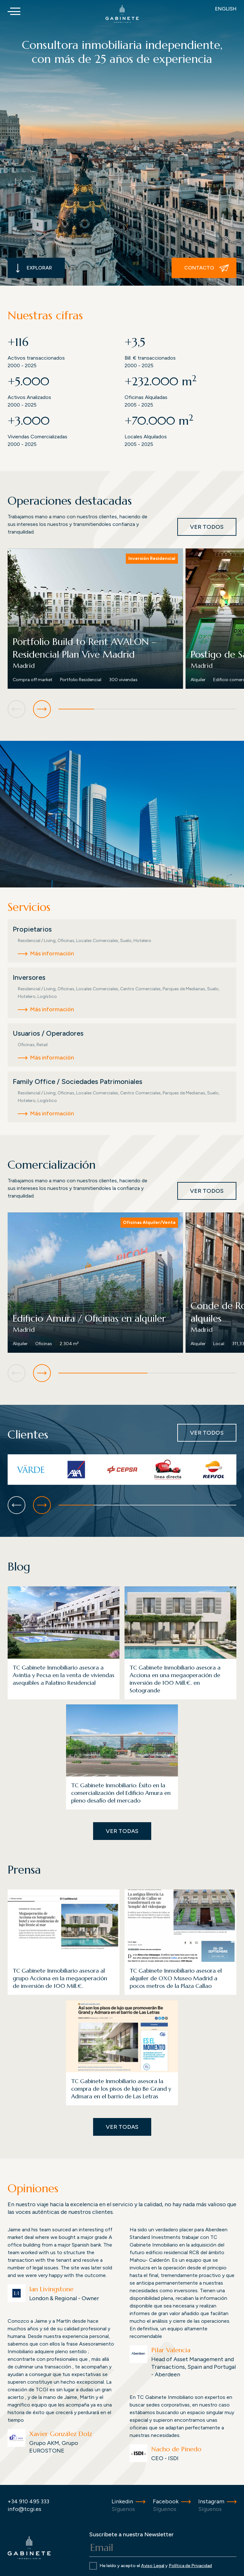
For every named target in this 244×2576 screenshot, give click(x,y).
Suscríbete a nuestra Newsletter (131, 2534)
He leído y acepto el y (155, 2565)
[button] (42, 709)
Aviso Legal (152, 2565)
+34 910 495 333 (28, 2501)
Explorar (33, 268)
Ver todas (122, 1831)
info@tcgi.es (24, 2509)
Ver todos (207, 526)
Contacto (206, 268)
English (225, 9)
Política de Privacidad (190, 2565)
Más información (52, 953)
